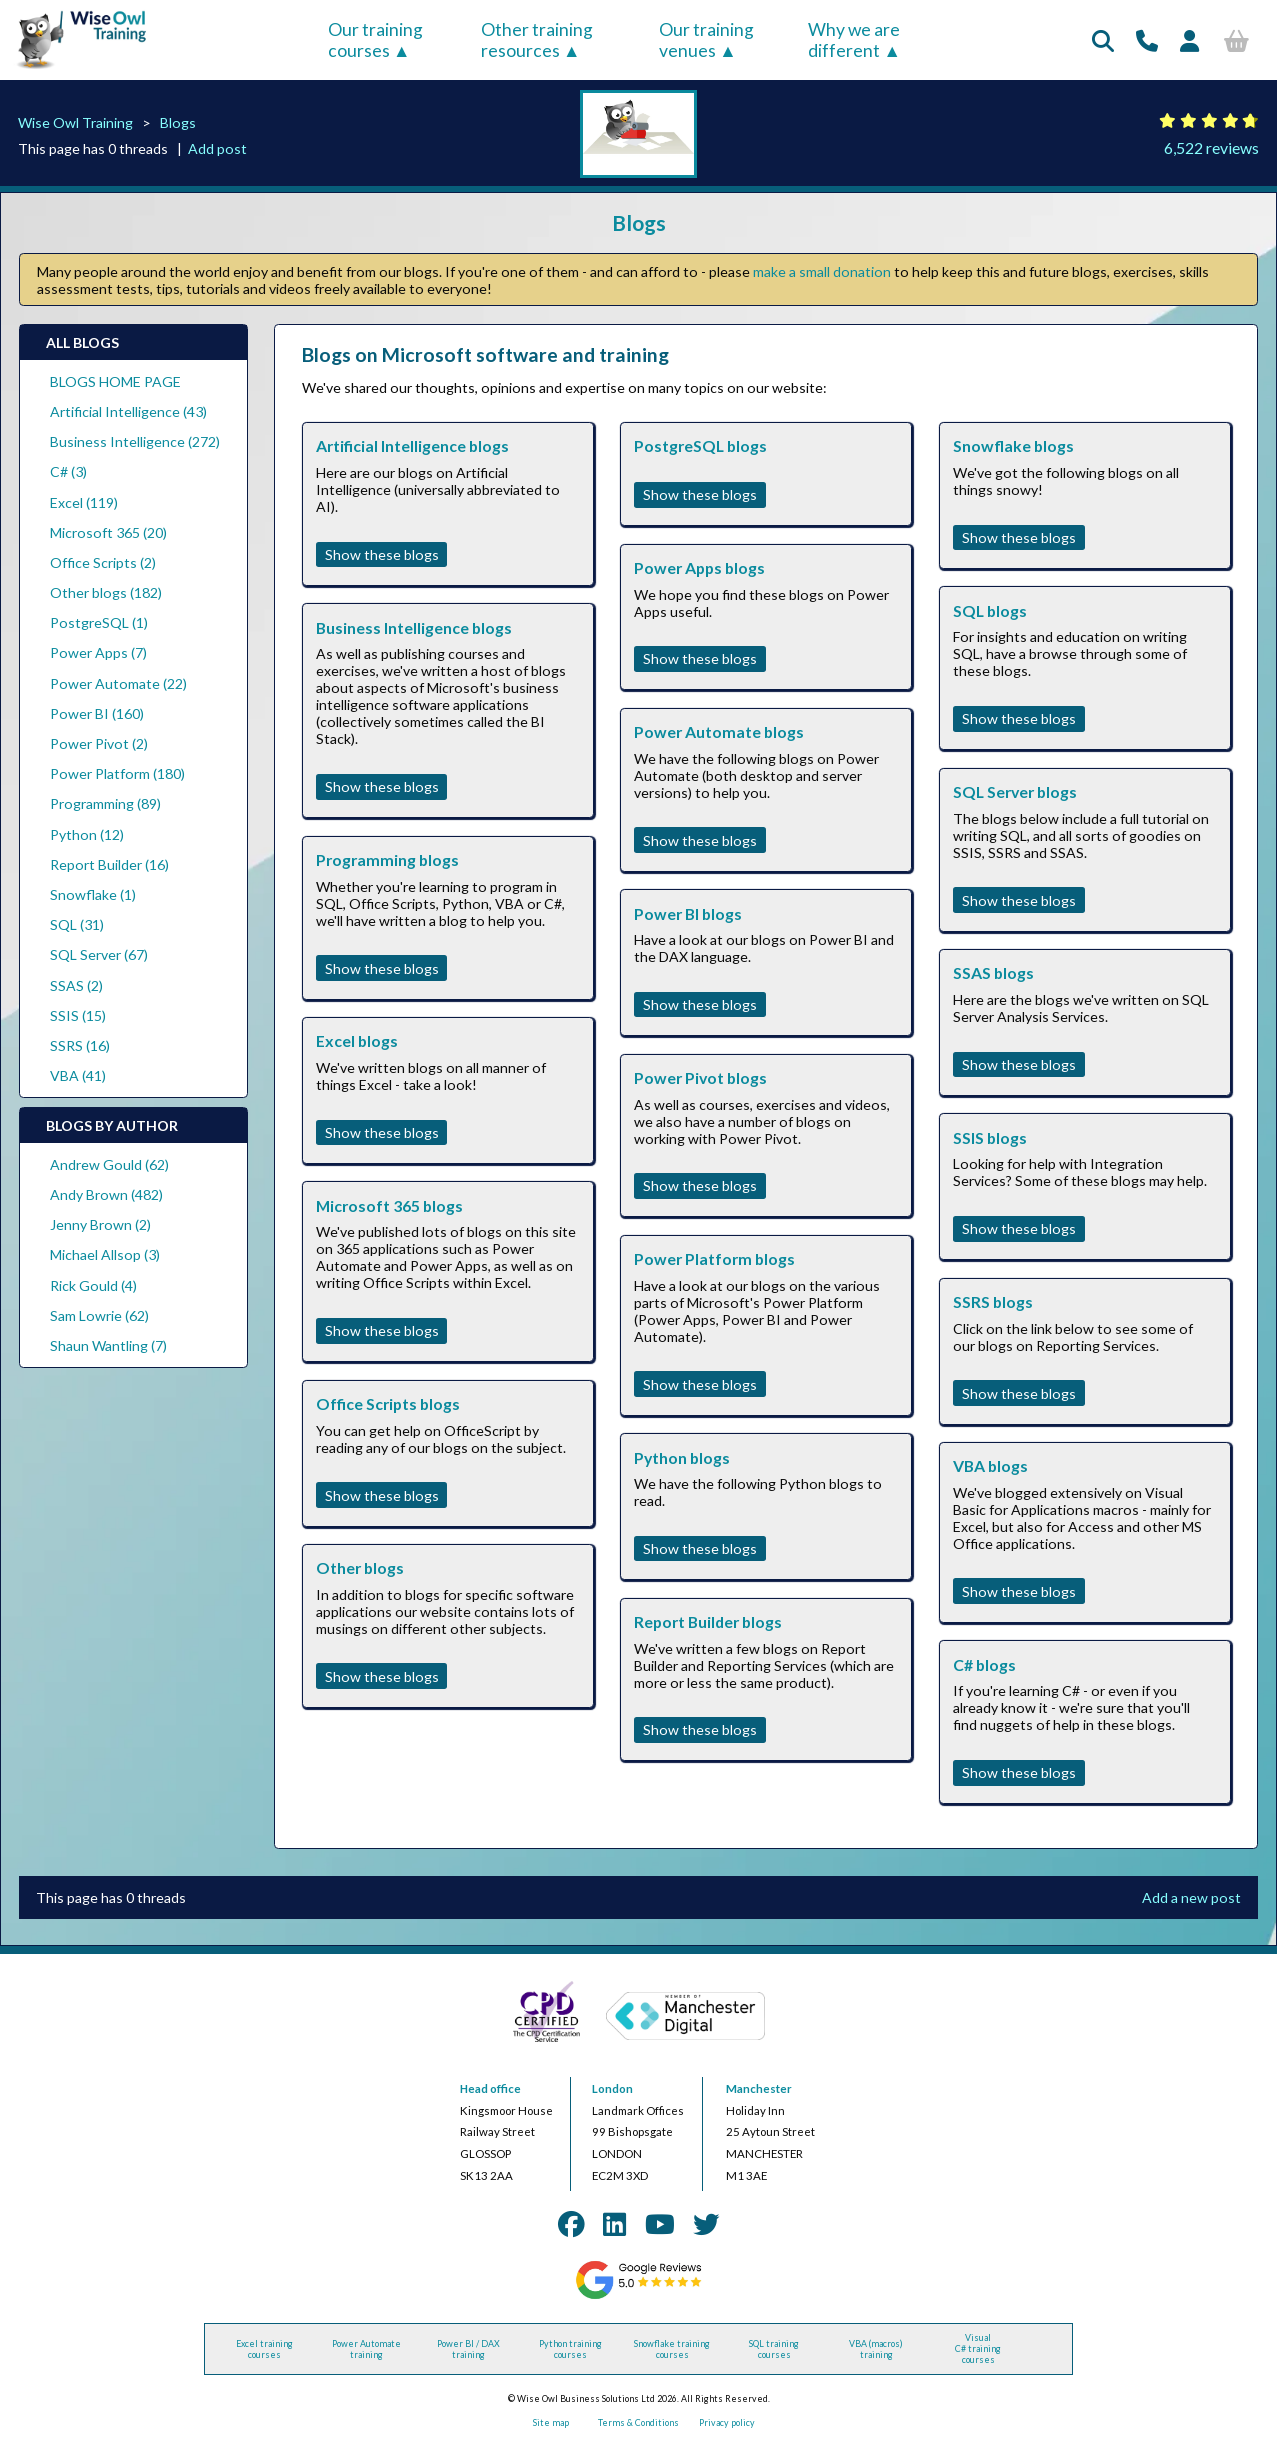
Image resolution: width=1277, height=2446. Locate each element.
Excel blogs (357, 1040)
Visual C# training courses (978, 2348)
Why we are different (854, 40)
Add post (217, 148)
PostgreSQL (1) (99, 622)
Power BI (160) (97, 713)
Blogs (178, 122)
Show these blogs (382, 554)
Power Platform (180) (117, 773)
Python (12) (87, 834)
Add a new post (1191, 1897)
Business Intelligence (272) (135, 441)
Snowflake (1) (93, 894)
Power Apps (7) (98, 652)
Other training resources (537, 40)
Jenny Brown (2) (100, 1224)
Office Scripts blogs (388, 1403)
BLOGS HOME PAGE (115, 381)
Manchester (759, 2088)
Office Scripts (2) (103, 562)
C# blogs (984, 1664)
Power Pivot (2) (99, 743)
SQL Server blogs (1015, 791)
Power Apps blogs (699, 567)
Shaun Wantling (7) (108, 1345)
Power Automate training (366, 2349)
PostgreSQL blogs (700, 445)
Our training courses (375, 40)
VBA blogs (990, 1465)
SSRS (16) (80, 1045)
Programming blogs (387, 859)
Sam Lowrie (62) (99, 1315)
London (612, 2088)
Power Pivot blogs (700, 1077)
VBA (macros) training (876, 2349)
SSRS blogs (993, 1301)
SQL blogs (990, 610)
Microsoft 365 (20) (108, 532)
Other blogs (360, 1567)
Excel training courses (264, 2349)
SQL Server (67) (99, 954)
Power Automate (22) (118, 683)
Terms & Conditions (638, 2422)
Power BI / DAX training (468, 2349)
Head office (490, 2088)
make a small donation (822, 271)
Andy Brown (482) (106, 1194)
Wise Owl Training (75, 122)
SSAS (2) (76, 985)
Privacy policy (727, 2422)
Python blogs (682, 1457)
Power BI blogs (688, 913)
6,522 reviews (1211, 147)
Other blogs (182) (106, 592)
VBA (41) (78, 1075)
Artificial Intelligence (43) (128, 411)
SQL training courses (774, 2349)
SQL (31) (77, 924)
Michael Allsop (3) (105, 1254)
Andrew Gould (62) (109, 1164)
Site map (551, 2422)
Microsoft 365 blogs (389, 1205)
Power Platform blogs (714, 1258)
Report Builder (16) (109, 864)
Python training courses (570, 2349)
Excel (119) (84, 502)
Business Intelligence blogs (414, 627)
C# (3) (68, 471)
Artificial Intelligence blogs (412, 445)
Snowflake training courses (672, 2349)
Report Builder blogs (708, 1621)
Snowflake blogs (1013, 445)
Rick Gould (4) (93, 1285)
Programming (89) (105, 803)
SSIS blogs (990, 1137)
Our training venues (706, 40)
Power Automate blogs (719, 731)
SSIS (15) (78, 1015)
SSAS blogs (993, 972)
